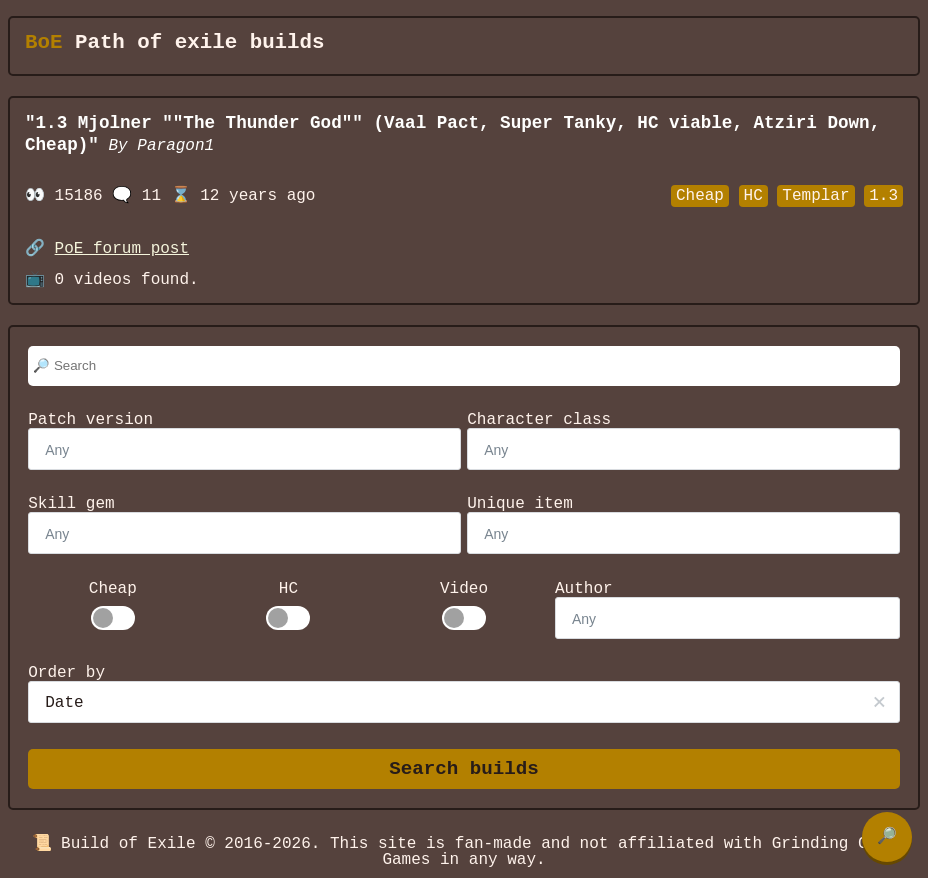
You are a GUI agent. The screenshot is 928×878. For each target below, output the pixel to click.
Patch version (90, 420)
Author (584, 589)
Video (464, 589)
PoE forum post (122, 249)
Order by (66, 673)
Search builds (464, 769)
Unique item (520, 504)
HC (288, 589)
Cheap (113, 589)
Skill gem (71, 504)
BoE (43, 43)
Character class (539, 420)
